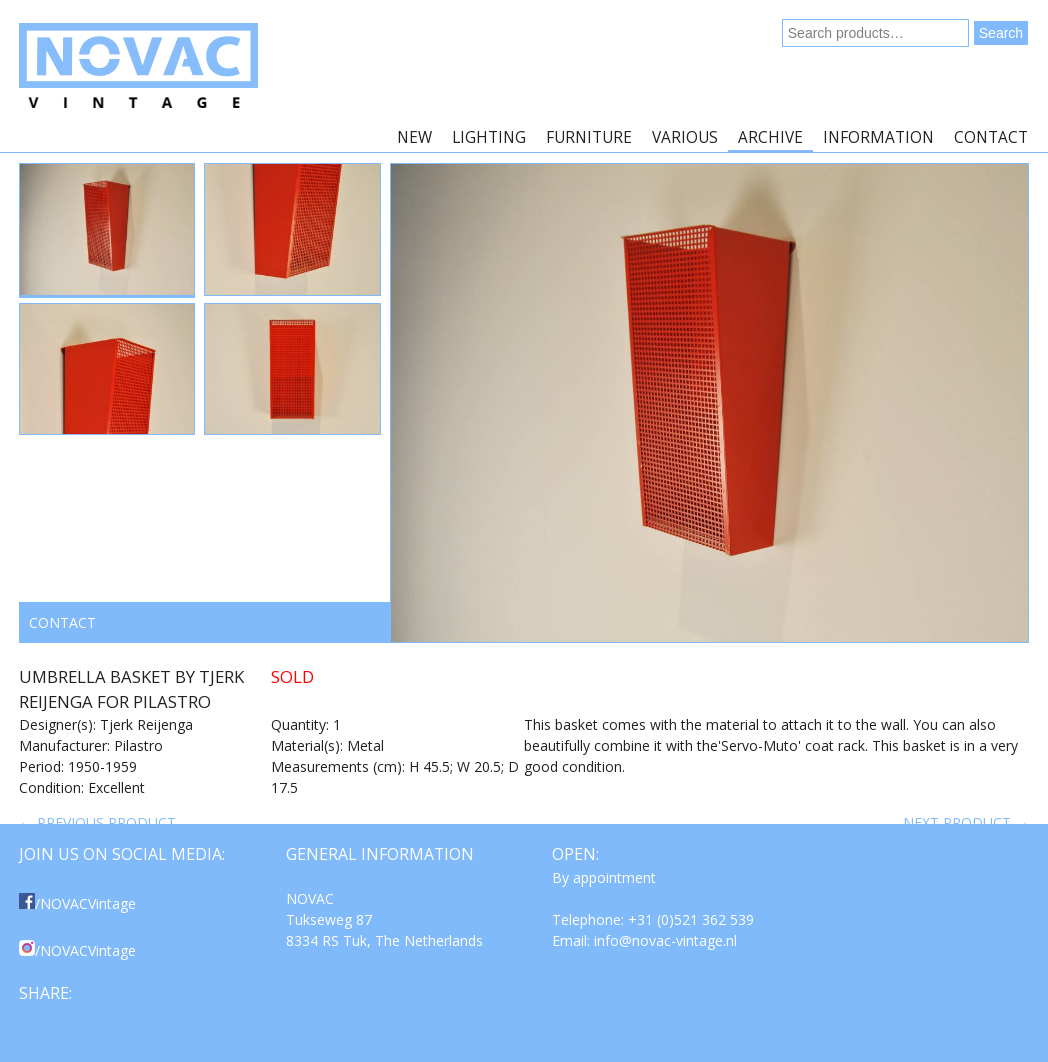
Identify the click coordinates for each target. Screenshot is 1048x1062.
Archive (770, 137)
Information (878, 137)
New (414, 137)
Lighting (489, 137)
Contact (991, 137)
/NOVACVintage (77, 903)
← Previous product (97, 822)
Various (685, 137)
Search (1001, 33)
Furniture (589, 137)
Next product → (966, 822)
